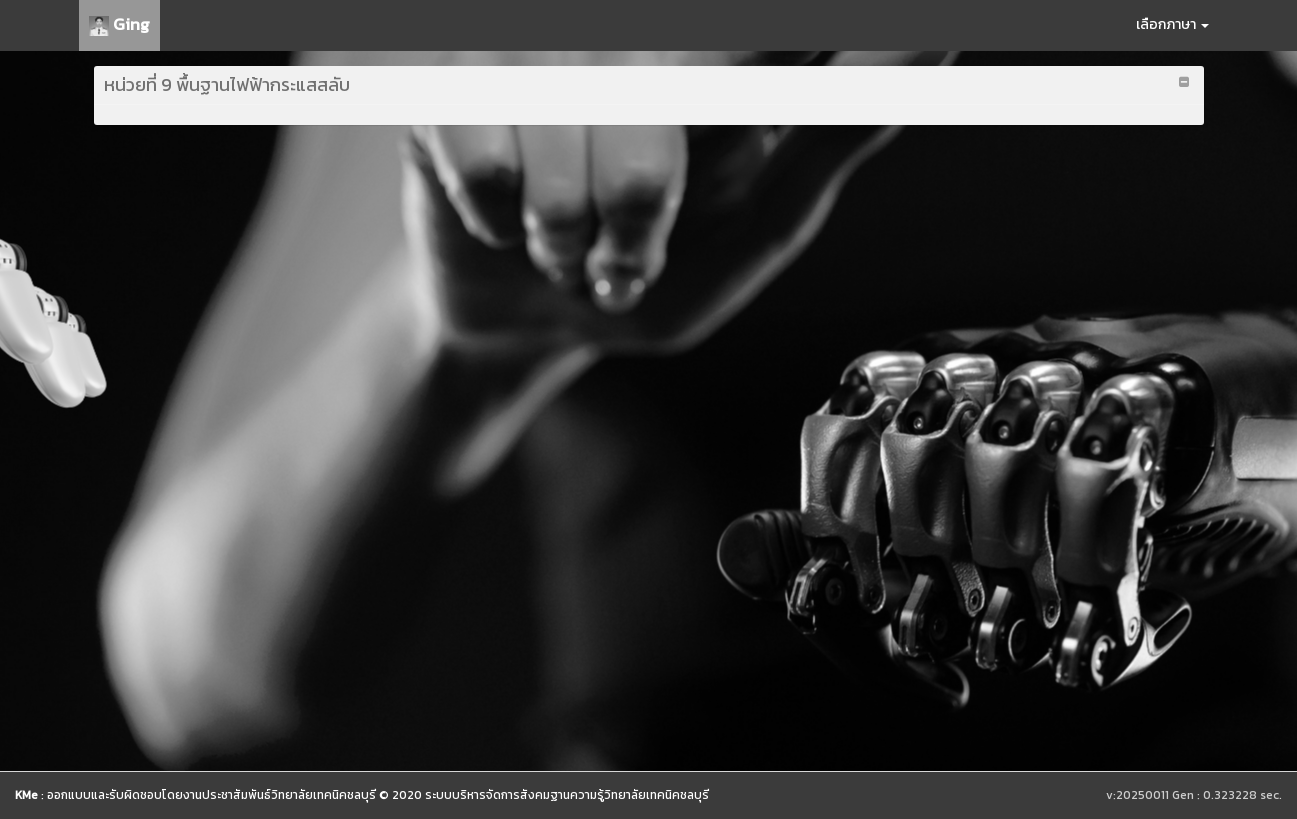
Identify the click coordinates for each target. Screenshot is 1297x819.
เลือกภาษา (1172, 24)
